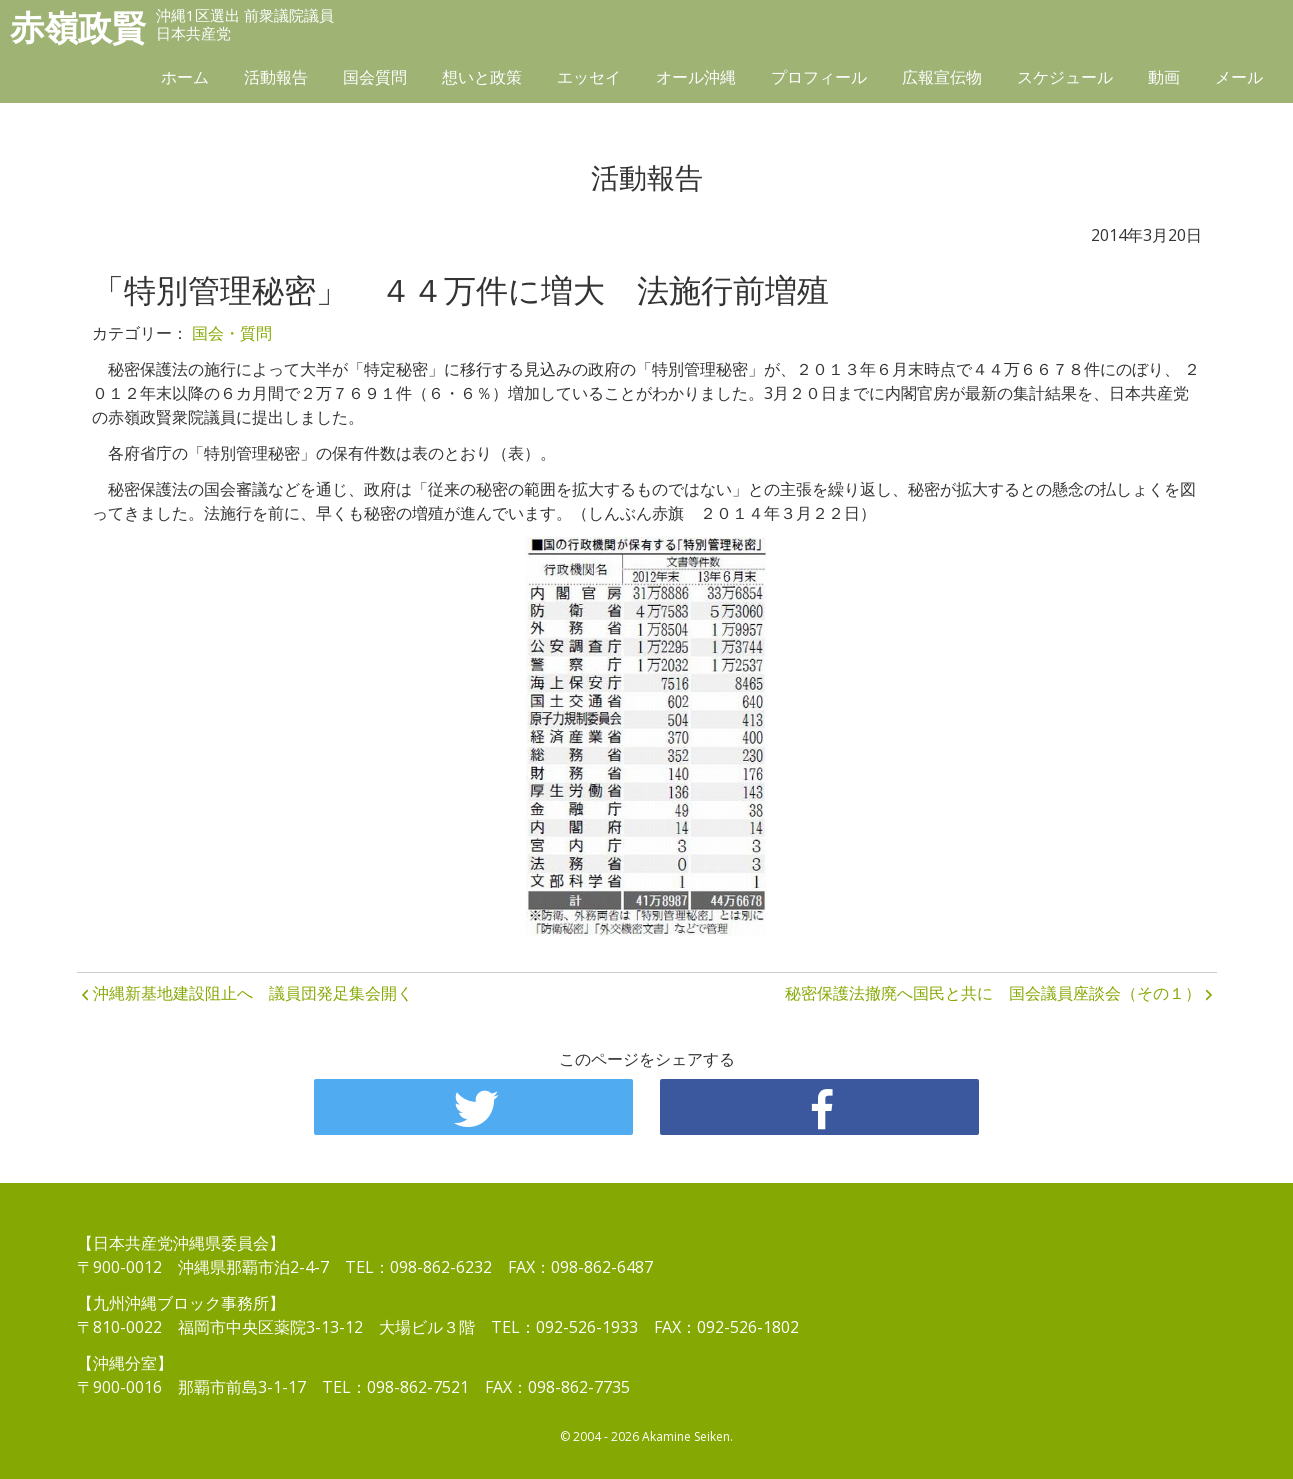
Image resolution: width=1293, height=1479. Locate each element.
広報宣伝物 (942, 77)
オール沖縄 (696, 77)
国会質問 (375, 77)
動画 (1164, 77)
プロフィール (819, 77)
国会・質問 (232, 333)
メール (1239, 77)
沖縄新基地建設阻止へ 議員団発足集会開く (253, 993)
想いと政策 (482, 77)
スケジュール (1065, 77)
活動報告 (276, 77)
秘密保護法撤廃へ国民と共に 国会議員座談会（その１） (993, 993)
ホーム (185, 77)
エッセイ (589, 77)
